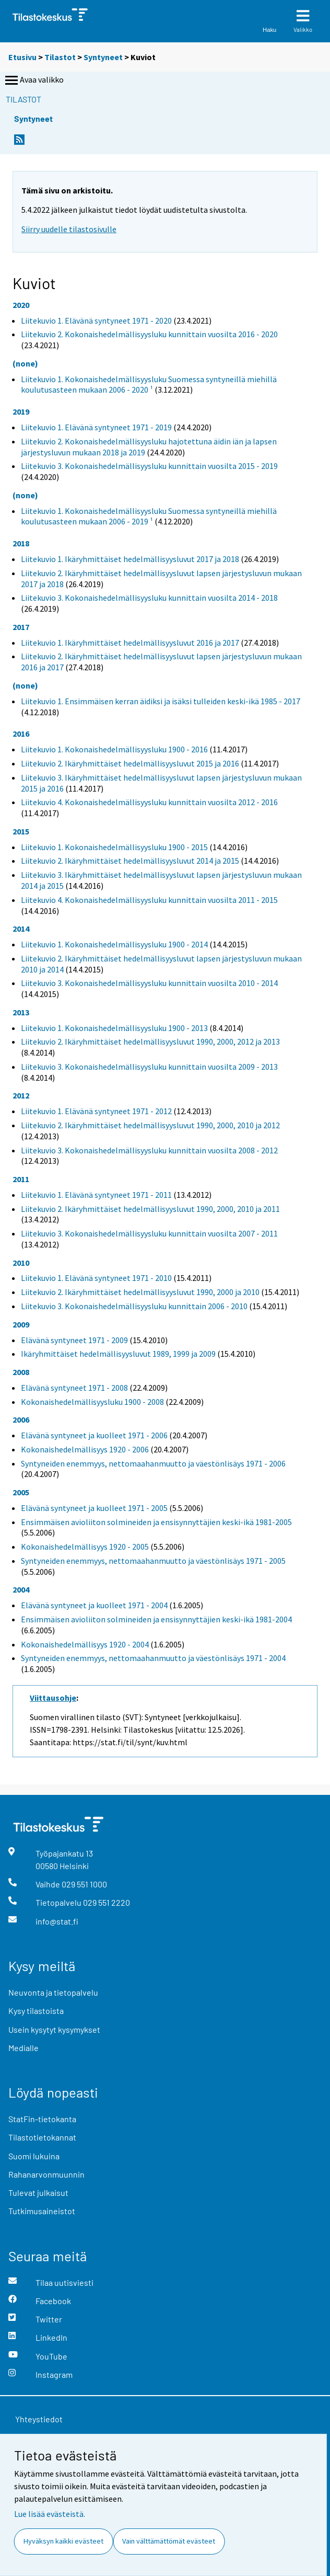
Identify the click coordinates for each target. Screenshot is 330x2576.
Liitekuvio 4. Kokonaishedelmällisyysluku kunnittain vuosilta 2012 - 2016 (149, 802)
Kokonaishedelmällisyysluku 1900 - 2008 (92, 1401)
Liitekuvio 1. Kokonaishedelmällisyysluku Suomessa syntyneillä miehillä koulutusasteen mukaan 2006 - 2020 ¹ (149, 384)
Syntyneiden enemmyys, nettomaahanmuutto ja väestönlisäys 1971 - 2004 (153, 1658)
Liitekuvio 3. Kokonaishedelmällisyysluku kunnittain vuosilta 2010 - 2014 (149, 983)
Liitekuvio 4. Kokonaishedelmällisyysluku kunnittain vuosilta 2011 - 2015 (149, 900)
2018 (21, 543)
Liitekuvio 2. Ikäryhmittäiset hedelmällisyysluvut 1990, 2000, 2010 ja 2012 (150, 1125)
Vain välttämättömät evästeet (168, 2541)
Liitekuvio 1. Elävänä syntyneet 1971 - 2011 (96, 1194)
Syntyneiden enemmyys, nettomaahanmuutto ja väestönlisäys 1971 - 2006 (153, 1463)
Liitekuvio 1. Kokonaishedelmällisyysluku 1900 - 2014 (114, 944)
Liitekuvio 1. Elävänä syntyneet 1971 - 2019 (96, 427)
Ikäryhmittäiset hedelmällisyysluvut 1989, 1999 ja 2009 (118, 1353)
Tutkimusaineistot (41, 2211)
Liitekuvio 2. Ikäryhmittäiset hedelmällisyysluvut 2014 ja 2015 (130, 860)
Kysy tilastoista (36, 2011)
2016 (21, 733)
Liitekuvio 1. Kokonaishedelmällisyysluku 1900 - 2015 (114, 847)
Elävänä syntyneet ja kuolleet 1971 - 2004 (94, 1605)
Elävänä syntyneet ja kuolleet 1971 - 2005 (94, 1508)
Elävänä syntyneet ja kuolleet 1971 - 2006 (94, 1435)
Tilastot (60, 57)
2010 (21, 1262)
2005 (21, 1492)
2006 (21, 1419)
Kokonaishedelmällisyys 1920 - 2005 (85, 1546)
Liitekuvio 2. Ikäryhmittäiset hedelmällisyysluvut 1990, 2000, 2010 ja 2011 (150, 1209)
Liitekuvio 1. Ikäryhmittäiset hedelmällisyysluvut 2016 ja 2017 (130, 642)
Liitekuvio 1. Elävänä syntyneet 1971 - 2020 (96, 320)
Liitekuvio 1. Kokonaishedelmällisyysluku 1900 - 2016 (114, 749)
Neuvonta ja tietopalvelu (53, 1992)
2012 (21, 1095)
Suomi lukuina (34, 2156)
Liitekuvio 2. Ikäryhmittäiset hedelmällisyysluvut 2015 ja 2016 (130, 763)
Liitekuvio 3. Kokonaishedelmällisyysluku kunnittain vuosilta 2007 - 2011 (149, 1233)
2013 (21, 1012)
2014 (21, 928)
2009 (21, 1324)
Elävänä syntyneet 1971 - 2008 (74, 1387)
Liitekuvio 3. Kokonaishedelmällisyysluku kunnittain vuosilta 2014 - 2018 (149, 597)
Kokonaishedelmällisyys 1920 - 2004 (85, 1644)
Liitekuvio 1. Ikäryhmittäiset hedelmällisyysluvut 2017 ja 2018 (130, 559)
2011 (21, 1179)
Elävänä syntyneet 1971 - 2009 (74, 1340)
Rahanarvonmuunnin (46, 2174)
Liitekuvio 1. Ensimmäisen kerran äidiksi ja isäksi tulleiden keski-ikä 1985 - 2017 (160, 701)
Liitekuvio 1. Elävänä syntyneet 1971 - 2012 (96, 1111)
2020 (21, 305)
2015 (21, 831)
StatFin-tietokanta (42, 2119)
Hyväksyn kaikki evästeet (63, 2541)
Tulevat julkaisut (38, 2192)
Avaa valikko (33, 80)
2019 (21, 411)
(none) (25, 363)
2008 (21, 1372)
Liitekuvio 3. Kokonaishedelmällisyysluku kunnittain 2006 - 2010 (134, 1306)
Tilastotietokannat (42, 2137)
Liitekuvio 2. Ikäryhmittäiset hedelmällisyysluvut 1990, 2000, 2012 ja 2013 (150, 1041)
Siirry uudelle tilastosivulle (68, 229)
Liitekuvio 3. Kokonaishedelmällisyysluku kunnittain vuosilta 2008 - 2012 (149, 1150)
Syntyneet (103, 57)
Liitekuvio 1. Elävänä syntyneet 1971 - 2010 (96, 1278)
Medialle (23, 2048)
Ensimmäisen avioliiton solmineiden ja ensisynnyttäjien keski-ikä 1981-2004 (156, 1619)
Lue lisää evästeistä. (49, 2514)
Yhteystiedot (39, 2419)
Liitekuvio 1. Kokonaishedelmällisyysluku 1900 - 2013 (114, 1028)
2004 (21, 1589)
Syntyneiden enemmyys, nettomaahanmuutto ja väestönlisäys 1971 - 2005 (153, 1560)
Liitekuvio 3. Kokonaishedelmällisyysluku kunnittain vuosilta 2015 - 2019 (149, 466)
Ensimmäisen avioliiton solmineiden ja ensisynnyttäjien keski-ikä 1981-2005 (156, 1522)
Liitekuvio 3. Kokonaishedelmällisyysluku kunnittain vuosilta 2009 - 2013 (149, 1066)
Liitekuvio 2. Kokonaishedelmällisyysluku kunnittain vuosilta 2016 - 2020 (149, 334)
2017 (21, 627)
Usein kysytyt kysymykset (54, 2029)
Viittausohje (53, 1697)
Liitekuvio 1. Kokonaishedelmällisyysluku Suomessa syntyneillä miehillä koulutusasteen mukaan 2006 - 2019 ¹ (149, 516)
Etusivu (22, 57)
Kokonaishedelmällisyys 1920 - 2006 (85, 1449)
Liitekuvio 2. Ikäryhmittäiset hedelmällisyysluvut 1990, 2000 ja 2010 (140, 1292)
